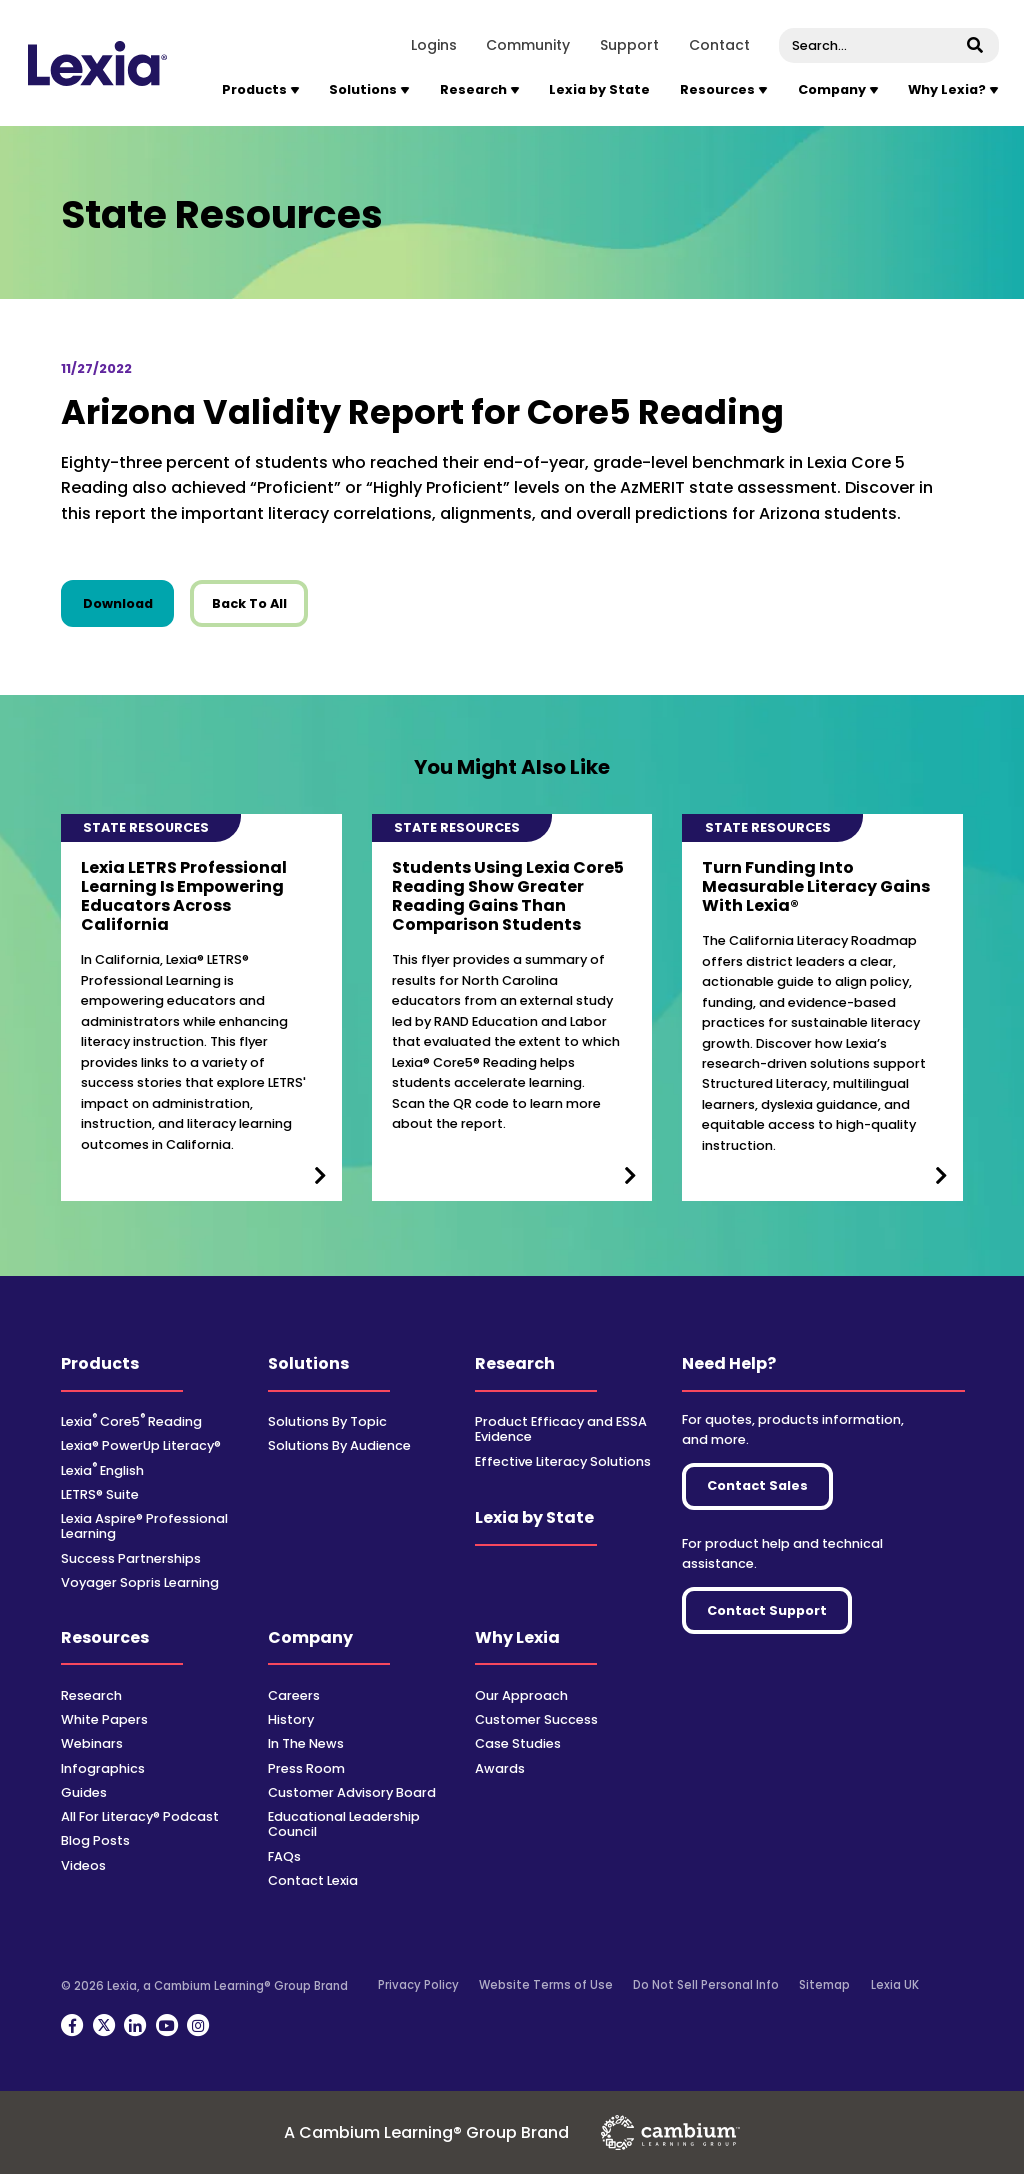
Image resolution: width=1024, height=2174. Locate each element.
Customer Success (536, 1719)
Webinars (92, 1743)
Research (515, 1363)
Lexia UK (895, 1985)
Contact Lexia (313, 1880)
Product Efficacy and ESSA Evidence (561, 1429)
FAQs (284, 1856)
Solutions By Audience (339, 1445)
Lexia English (102, 1470)
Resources (105, 1637)
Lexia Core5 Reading (131, 1421)
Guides (84, 1792)
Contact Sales (757, 1485)
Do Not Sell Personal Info (706, 1985)
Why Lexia (517, 1637)
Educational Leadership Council (344, 1824)
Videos (83, 1865)
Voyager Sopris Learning (140, 1582)
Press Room (306, 1768)
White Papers (104, 1719)
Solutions (308, 1363)
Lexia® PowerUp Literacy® (141, 1445)
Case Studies (518, 1743)
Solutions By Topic (327, 1421)
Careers (294, 1695)
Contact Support (767, 1610)
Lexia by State (599, 89)
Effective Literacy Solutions (563, 1461)
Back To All (249, 603)
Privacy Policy (418, 1985)
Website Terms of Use (546, 1985)
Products (100, 1363)
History (291, 1719)
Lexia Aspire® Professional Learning (144, 1526)
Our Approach (521, 1695)
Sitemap (824, 1985)
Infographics (103, 1768)
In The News (306, 1743)
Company (310, 1637)
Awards (500, 1768)
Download (129, 603)
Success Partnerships (131, 1558)
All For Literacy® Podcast (140, 1816)
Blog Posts (95, 1840)
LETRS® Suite (100, 1494)
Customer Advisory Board (352, 1792)
